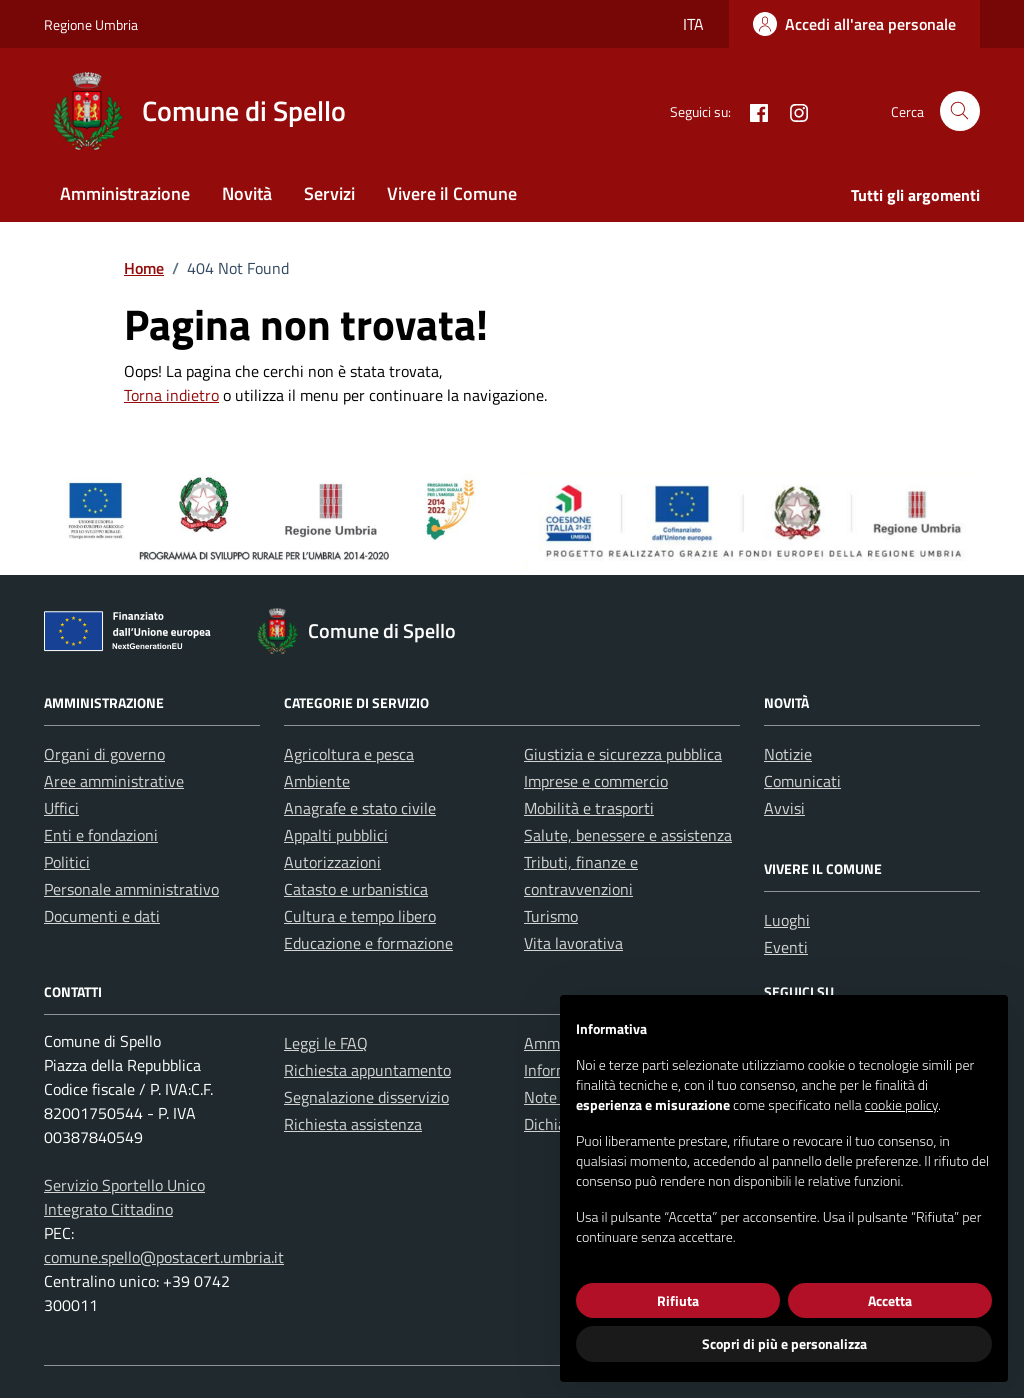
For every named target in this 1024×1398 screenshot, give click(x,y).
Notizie (788, 754)
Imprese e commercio (596, 781)
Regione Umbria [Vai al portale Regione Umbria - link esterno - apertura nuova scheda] (91, 24)
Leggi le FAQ (326, 1043)
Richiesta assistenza (353, 1124)
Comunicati (802, 781)
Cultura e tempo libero (360, 916)
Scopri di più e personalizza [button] (784, 1343)
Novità (247, 193)
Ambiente (317, 781)
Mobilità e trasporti (589, 808)
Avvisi (784, 808)
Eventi (786, 947)
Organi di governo (104, 754)
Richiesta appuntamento (367, 1070)
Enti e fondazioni (101, 835)
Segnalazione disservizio (366, 1097)
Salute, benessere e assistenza (628, 835)
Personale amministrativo (131, 889)
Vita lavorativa (573, 943)
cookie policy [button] (901, 1104)
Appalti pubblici (336, 835)
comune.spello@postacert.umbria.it (164, 1257)
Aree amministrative (114, 781)
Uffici (61, 808)
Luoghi (787, 920)
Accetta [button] (890, 1300)
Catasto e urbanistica (356, 889)
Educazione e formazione (368, 943)
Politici (67, 862)
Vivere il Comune (452, 193)
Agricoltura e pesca (349, 754)
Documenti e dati (102, 916)
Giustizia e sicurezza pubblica (623, 754)
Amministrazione (125, 193)
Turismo (551, 916)
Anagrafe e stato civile (360, 808)
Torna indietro (171, 395)
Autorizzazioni (332, 862)
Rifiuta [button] (678, 1300)
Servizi (329, 193)
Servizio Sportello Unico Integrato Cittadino (124, 1197)
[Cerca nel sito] (960, 111)
